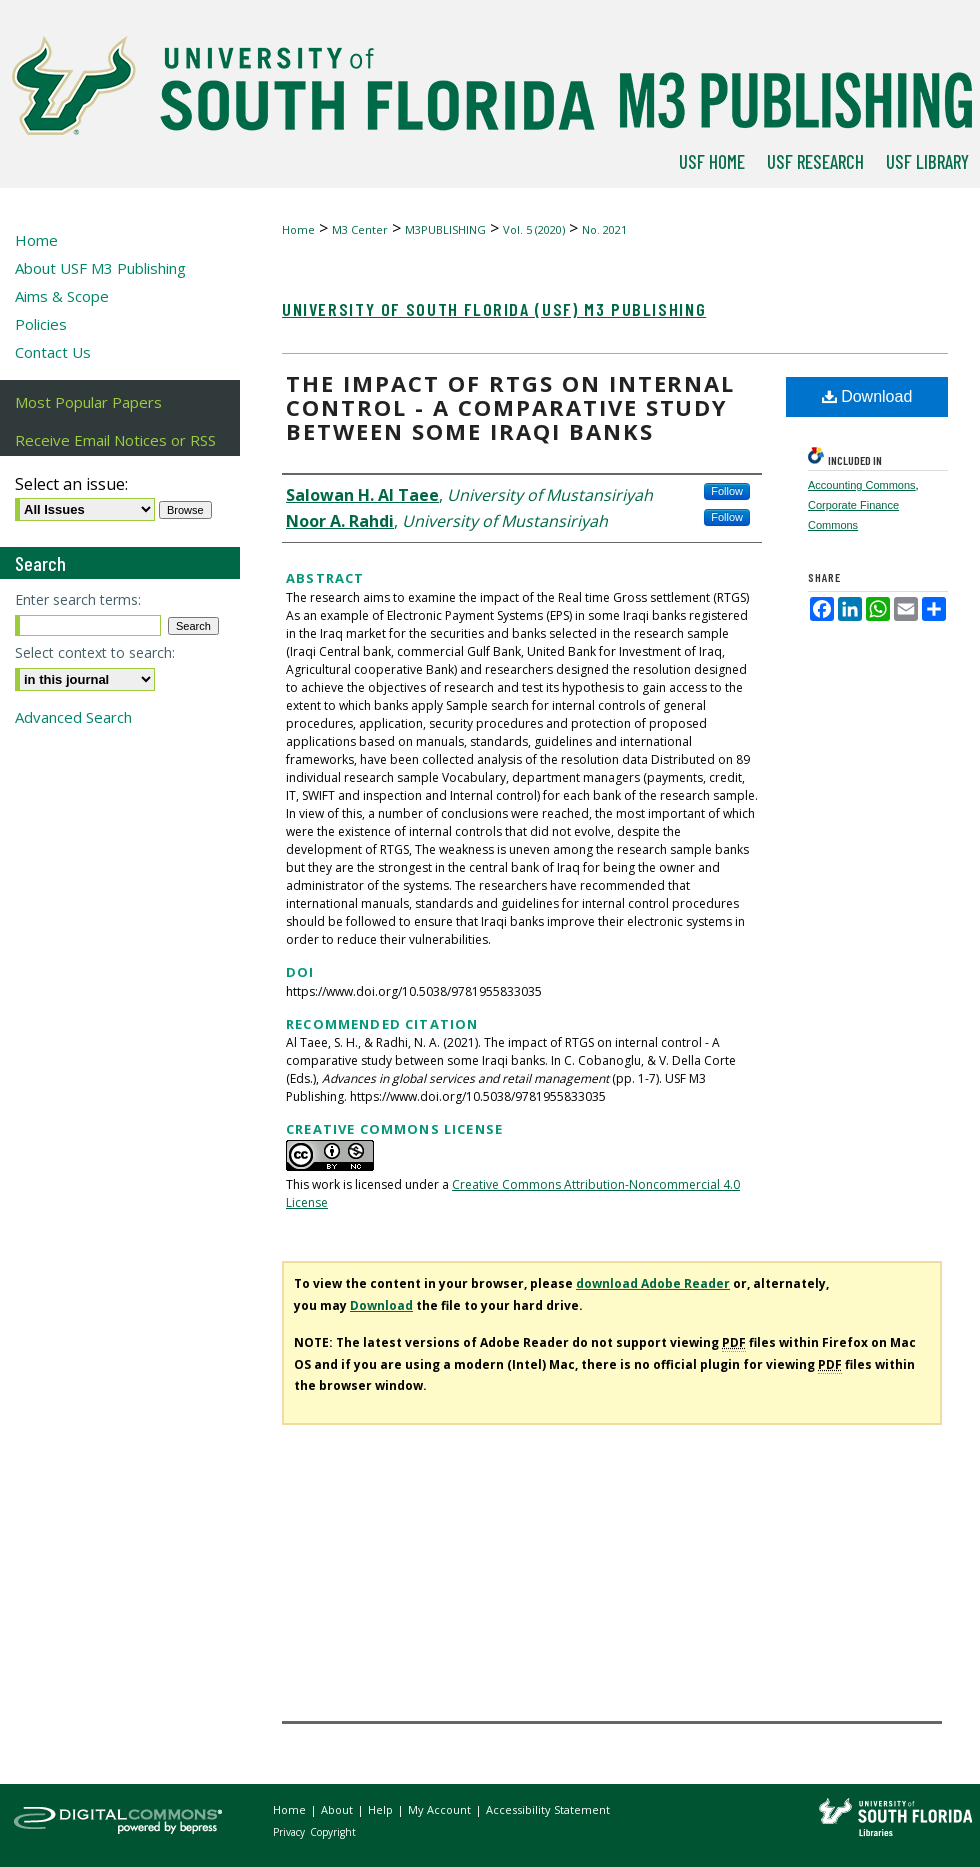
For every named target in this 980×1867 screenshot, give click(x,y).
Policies (41, 324)
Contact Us (53, 352)
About (338, 1809)
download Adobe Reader (653, 1283)
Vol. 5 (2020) (534, 229)
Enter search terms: (78, 599)
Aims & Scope (62, 296)
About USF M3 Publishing (100, 268)
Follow (727, 491)
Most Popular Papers (88, 402)
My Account (441, 1809)
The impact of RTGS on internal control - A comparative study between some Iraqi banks (510, 407)
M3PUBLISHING (445, 229)
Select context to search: (95, 652)
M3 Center (360, 229)
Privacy (290, 1832)
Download (867, 396)
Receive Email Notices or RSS (115, 440)
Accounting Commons (862, 485)
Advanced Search (73, 717)
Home (298, 229)
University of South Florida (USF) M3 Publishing (494, 309)
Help (382, 1809)
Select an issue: (71, 484)
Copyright (333, 1832)
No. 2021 (604, 229)
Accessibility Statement (548, 1809)
